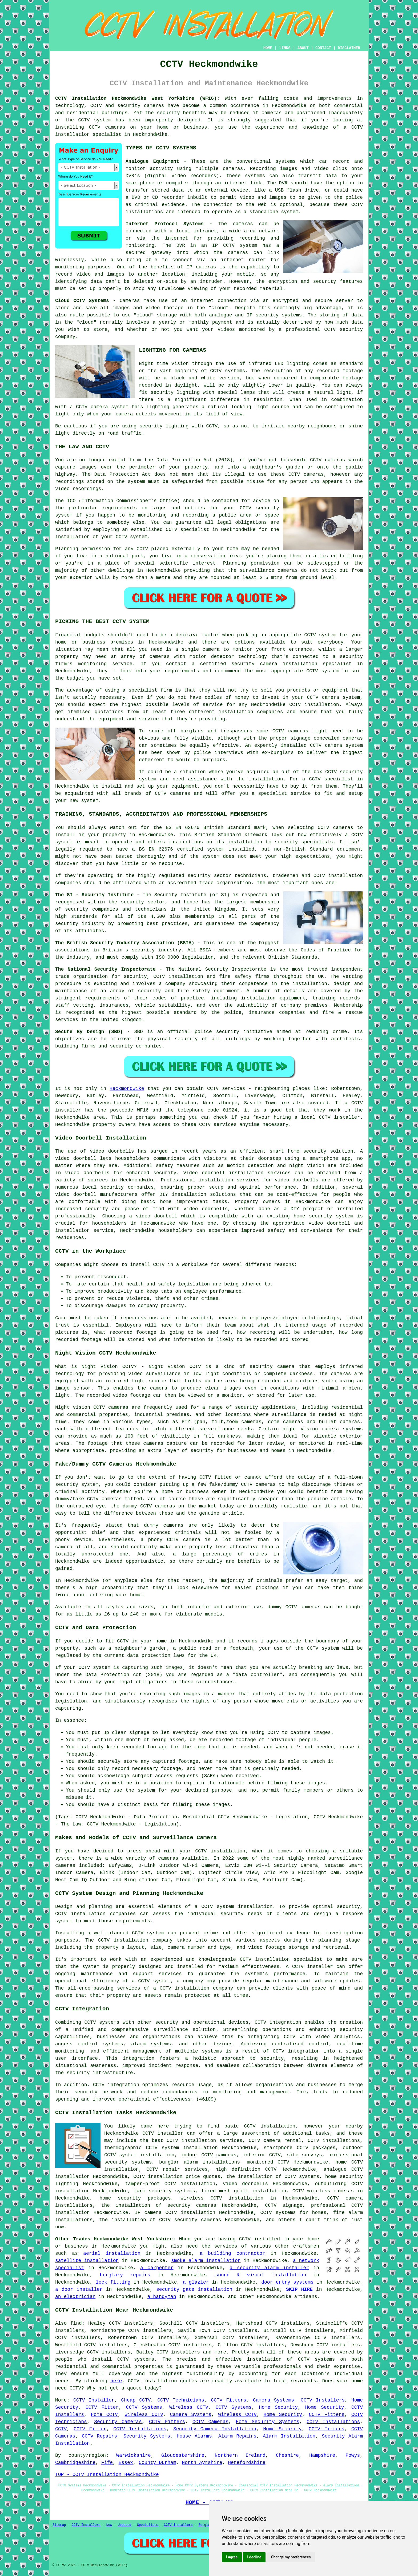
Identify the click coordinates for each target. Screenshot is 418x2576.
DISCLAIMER (349, 48)
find (76, 2323)
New (109, 2525)
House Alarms (194, 2436)
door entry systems (287, 2282)
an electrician (75, 2296)
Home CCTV (104, 2414)
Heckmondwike (127, 1088)
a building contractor (232, 2253)
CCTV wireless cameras (323, 2191)
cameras (310, 1607)
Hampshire (322, 2455)
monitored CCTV (268, 2162)
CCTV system (323, 1648)
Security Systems (146, 2436)
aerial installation (111, 2253)
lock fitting (113, 2282)
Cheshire (287, 2455)
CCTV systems (135, 2359)
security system (77, 1484)
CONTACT (323, 48)
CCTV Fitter (102, 2407)
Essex (126, 2462)
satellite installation (87, 2260)
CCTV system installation (236, 1906)
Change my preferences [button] (291, 2557)
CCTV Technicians (180, 2400)
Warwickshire (133, 2455)
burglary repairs (125, 2275)
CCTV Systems (144, 2407)
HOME (267, 48)
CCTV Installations (333, 2421)
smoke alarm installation (206, 2260)
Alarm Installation (289, 2436)
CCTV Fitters (228, 2400)
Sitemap (59, 2525)
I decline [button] (254, 2557)
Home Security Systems (267, 2421)
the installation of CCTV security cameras (160, 2219)
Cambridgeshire (75, 2462)
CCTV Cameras (210, 2421)
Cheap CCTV (136, 2400)
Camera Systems (273, 2400)
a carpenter (156, 2268)
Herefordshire (246, 2462)
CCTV (330, 329)
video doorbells (205, 1209)
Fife (107, 2462)
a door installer (79, 2289)
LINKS (284, 48)
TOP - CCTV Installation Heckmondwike (107, 2474)
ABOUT (303, 48)
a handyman (161, 2296)
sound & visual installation (260, 2275)
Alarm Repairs (237, 2436)
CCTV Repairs (99, 2436)
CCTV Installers (323, 2400)
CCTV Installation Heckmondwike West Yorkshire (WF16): (137, 98)
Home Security (278, 2407)
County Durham (157, 2462)
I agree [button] (232, 2557)
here (116, 2381)
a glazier (196, 2282)
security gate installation (194, 2289)
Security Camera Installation (214, 2429)
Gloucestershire (182, 2455)
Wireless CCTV (188, 2407)
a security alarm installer (269, 2268)
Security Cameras (118, 2421)
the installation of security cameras (158, 2205)
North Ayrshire (202, 2462)
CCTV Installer (93, 2400)
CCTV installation (220, 1851)
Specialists (147, 2525)
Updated (124, 2525)
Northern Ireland (240, 2455)
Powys (352, 2455)
